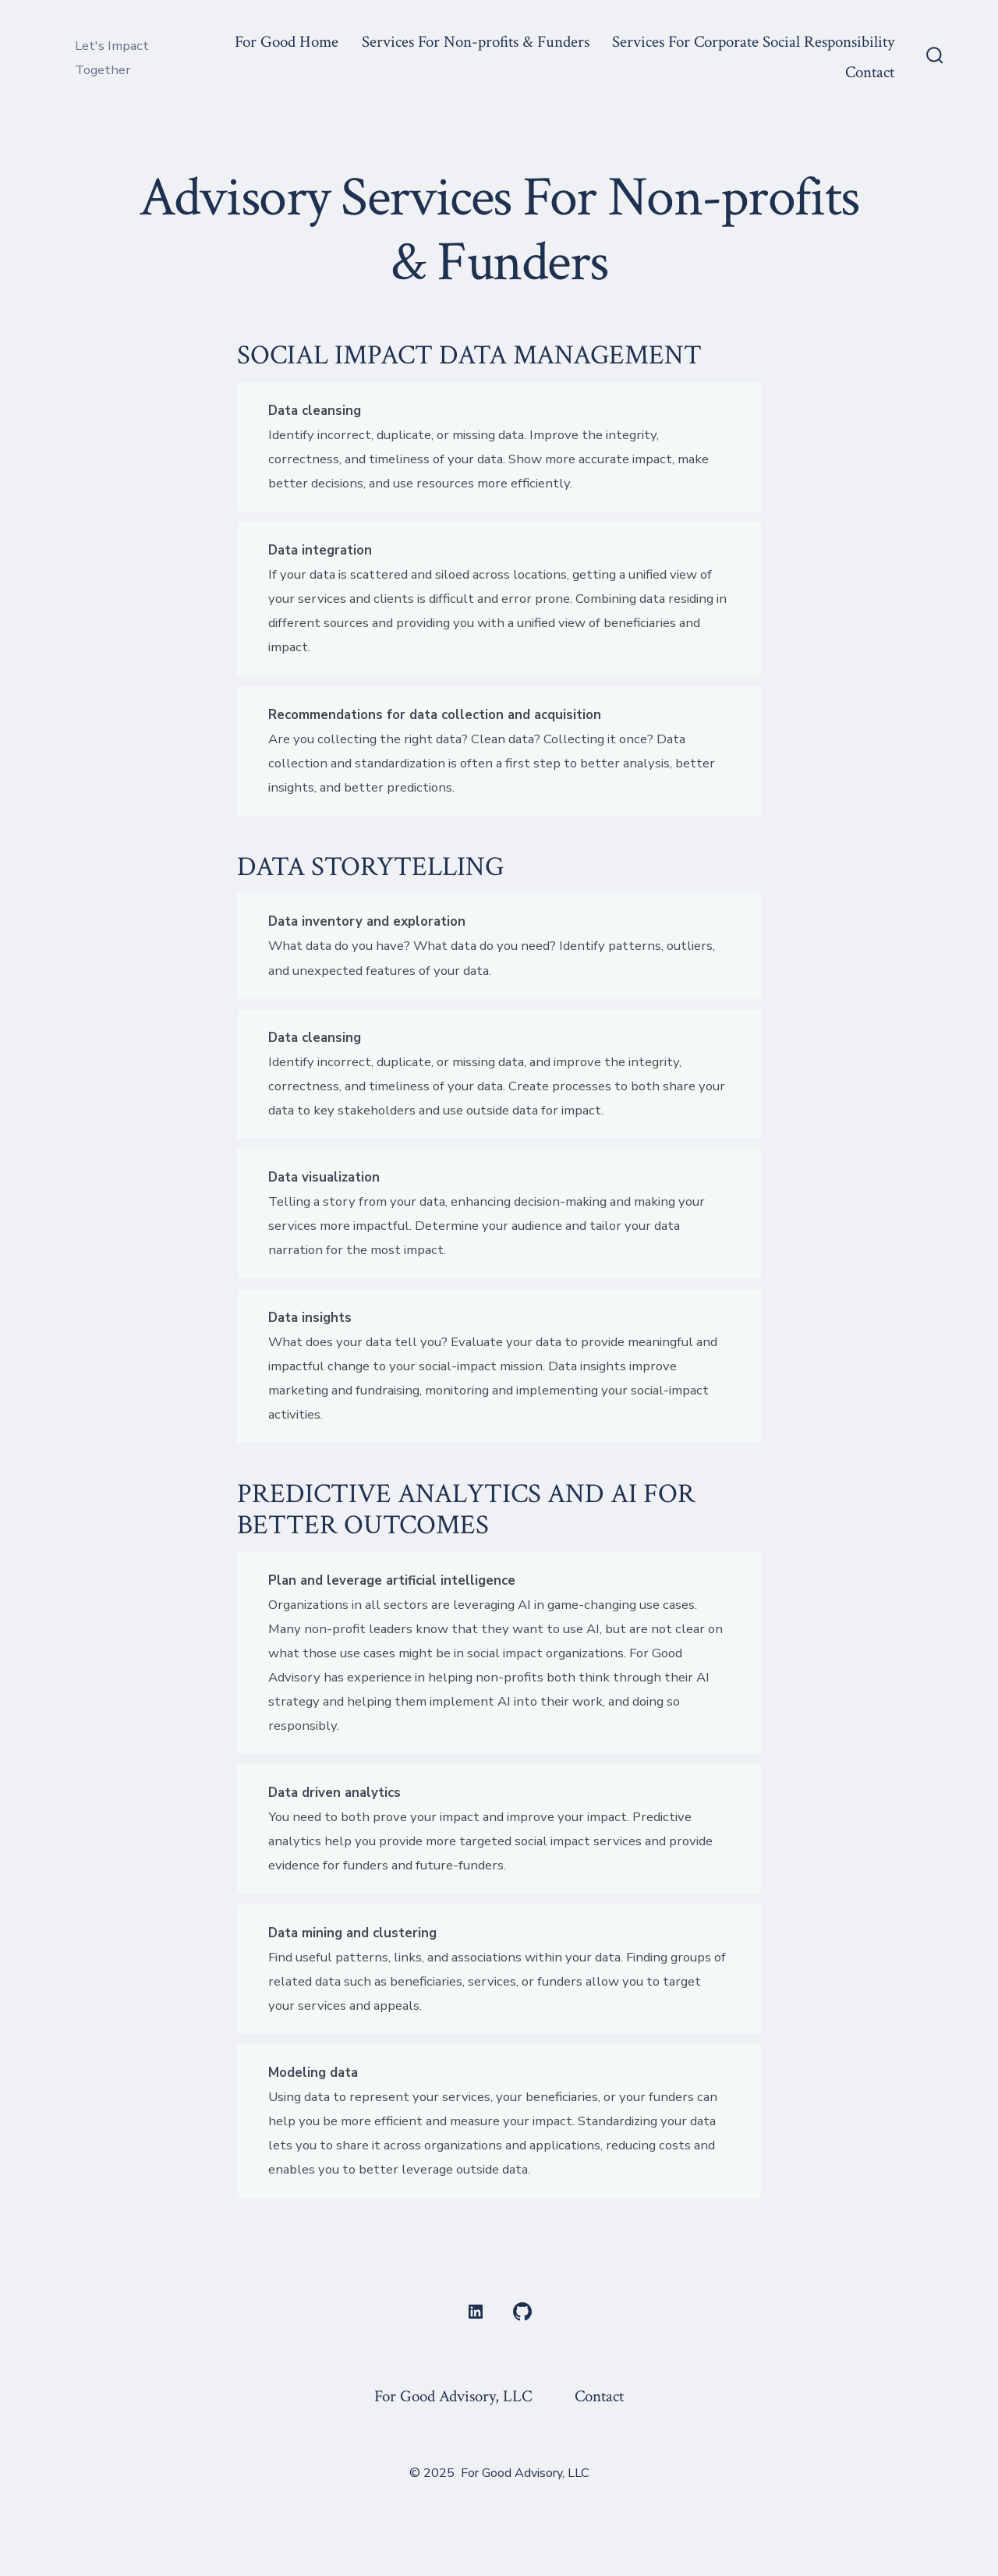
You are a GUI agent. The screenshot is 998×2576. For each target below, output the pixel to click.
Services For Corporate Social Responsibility (753, 41)
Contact (869, 72)
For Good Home (286, 41)
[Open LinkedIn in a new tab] (475, 2311)
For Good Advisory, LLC (453, 2396)
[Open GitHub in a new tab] (522, 2311)
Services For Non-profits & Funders (475, 41)
